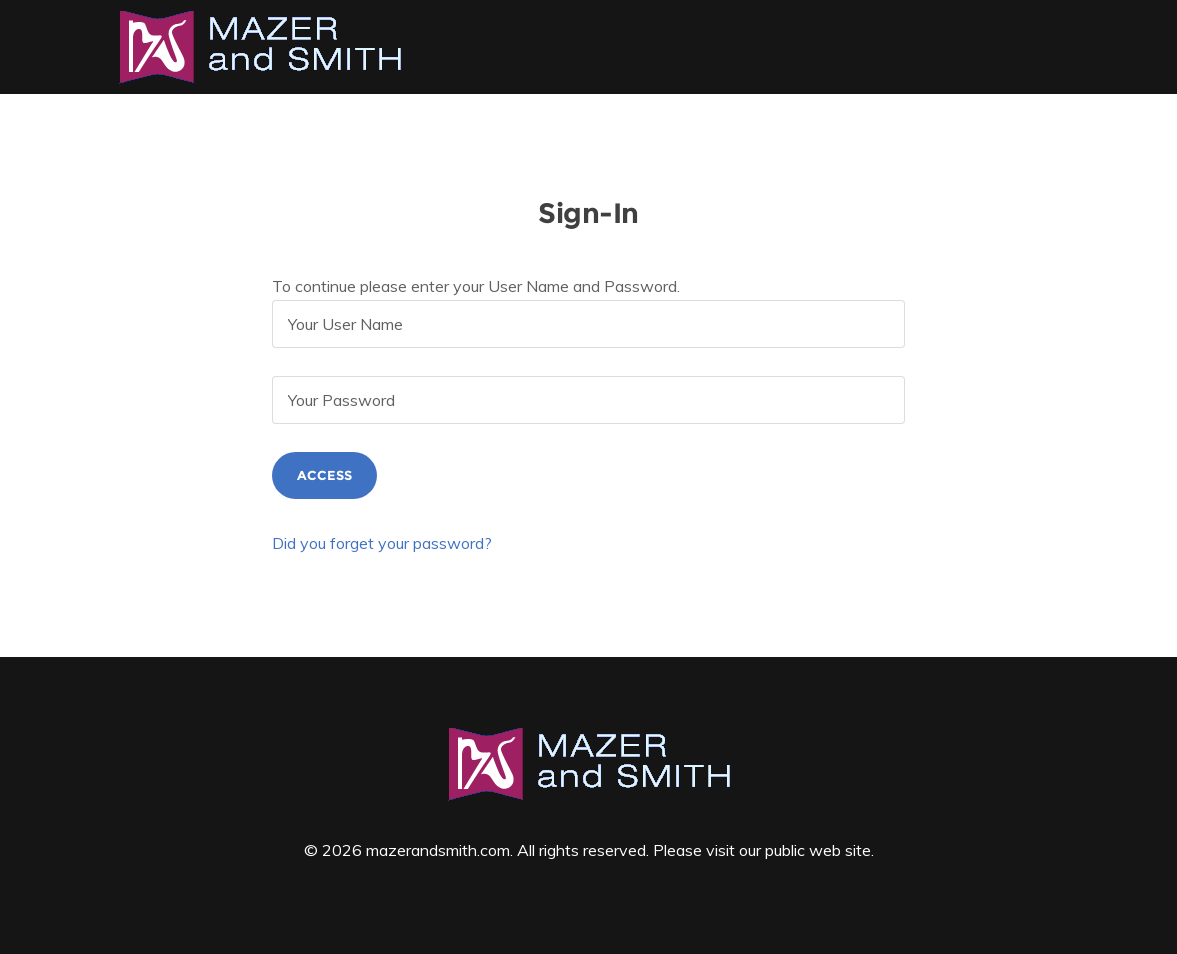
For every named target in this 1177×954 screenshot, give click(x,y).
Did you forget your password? (382, 543)
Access (324, 475)
